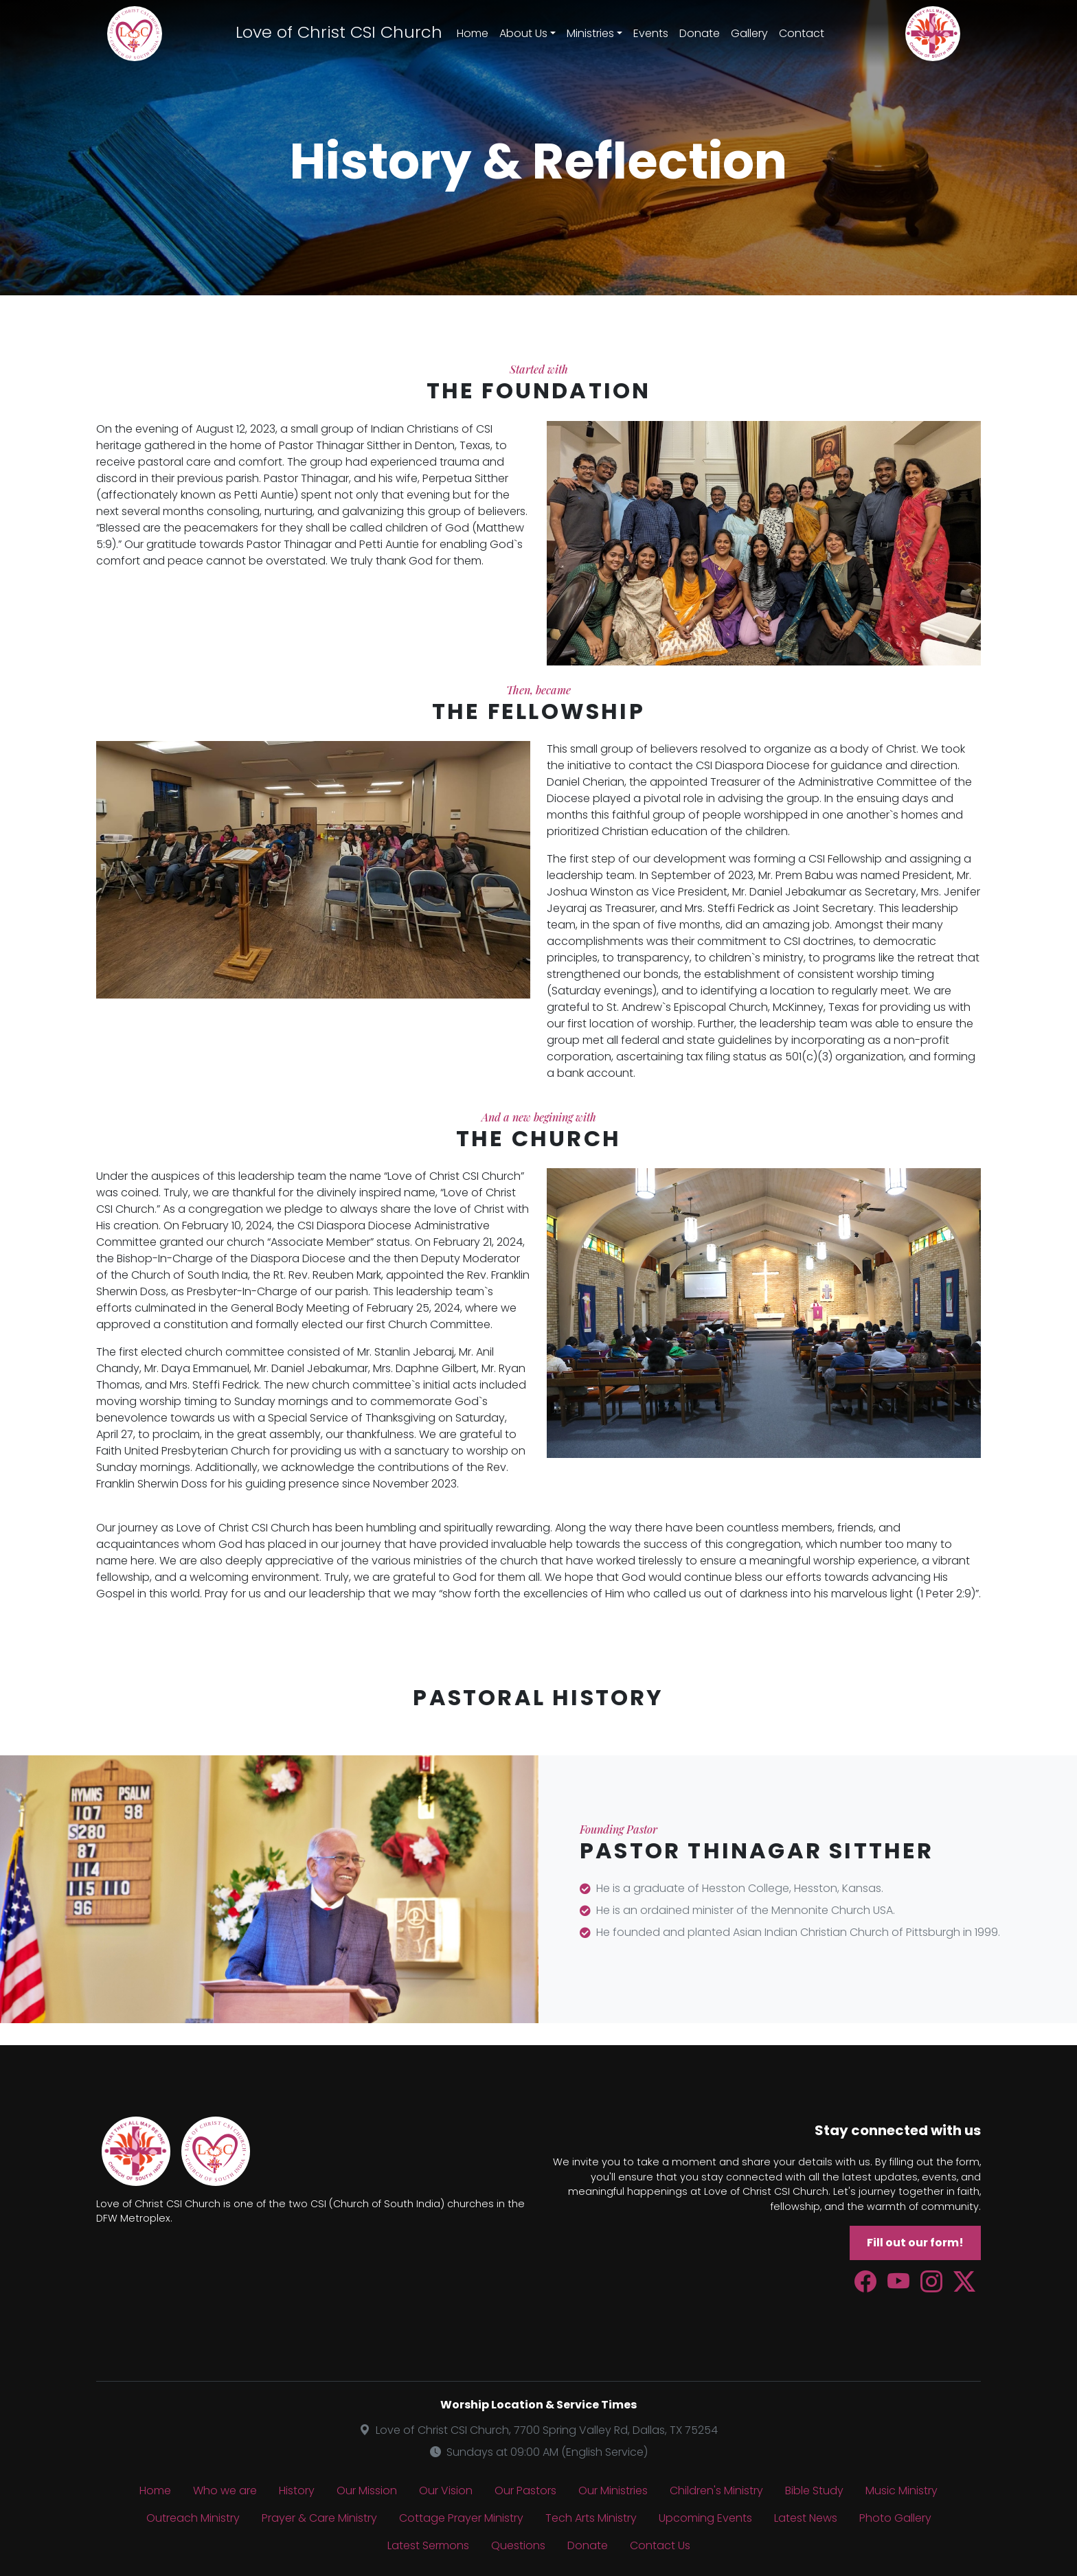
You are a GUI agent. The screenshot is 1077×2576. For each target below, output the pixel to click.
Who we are (225, 2490)
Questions (518, 2545)
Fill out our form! (915, 2242)
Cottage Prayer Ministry (461, 2518)
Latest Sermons (428, 2545)
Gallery (749, 33)
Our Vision (446, 2490)
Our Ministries (613, 2490)
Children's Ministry (716, 2490)
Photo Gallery (895, 2518)
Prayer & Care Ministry (319, 2518)
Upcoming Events (705, 2518)
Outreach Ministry (193, 2518)
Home (472, 33)
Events (650, 33)
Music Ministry (901, 2490)
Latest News (805, 2518)
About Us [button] (523, 33)
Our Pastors (525, 2490)
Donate (699, 33)
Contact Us (660, 2545)
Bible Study (814, 2490)
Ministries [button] (590, 33)
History (297, 2490)
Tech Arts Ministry (591, 2518)
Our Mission (367, 2490)
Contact (801, 33)
